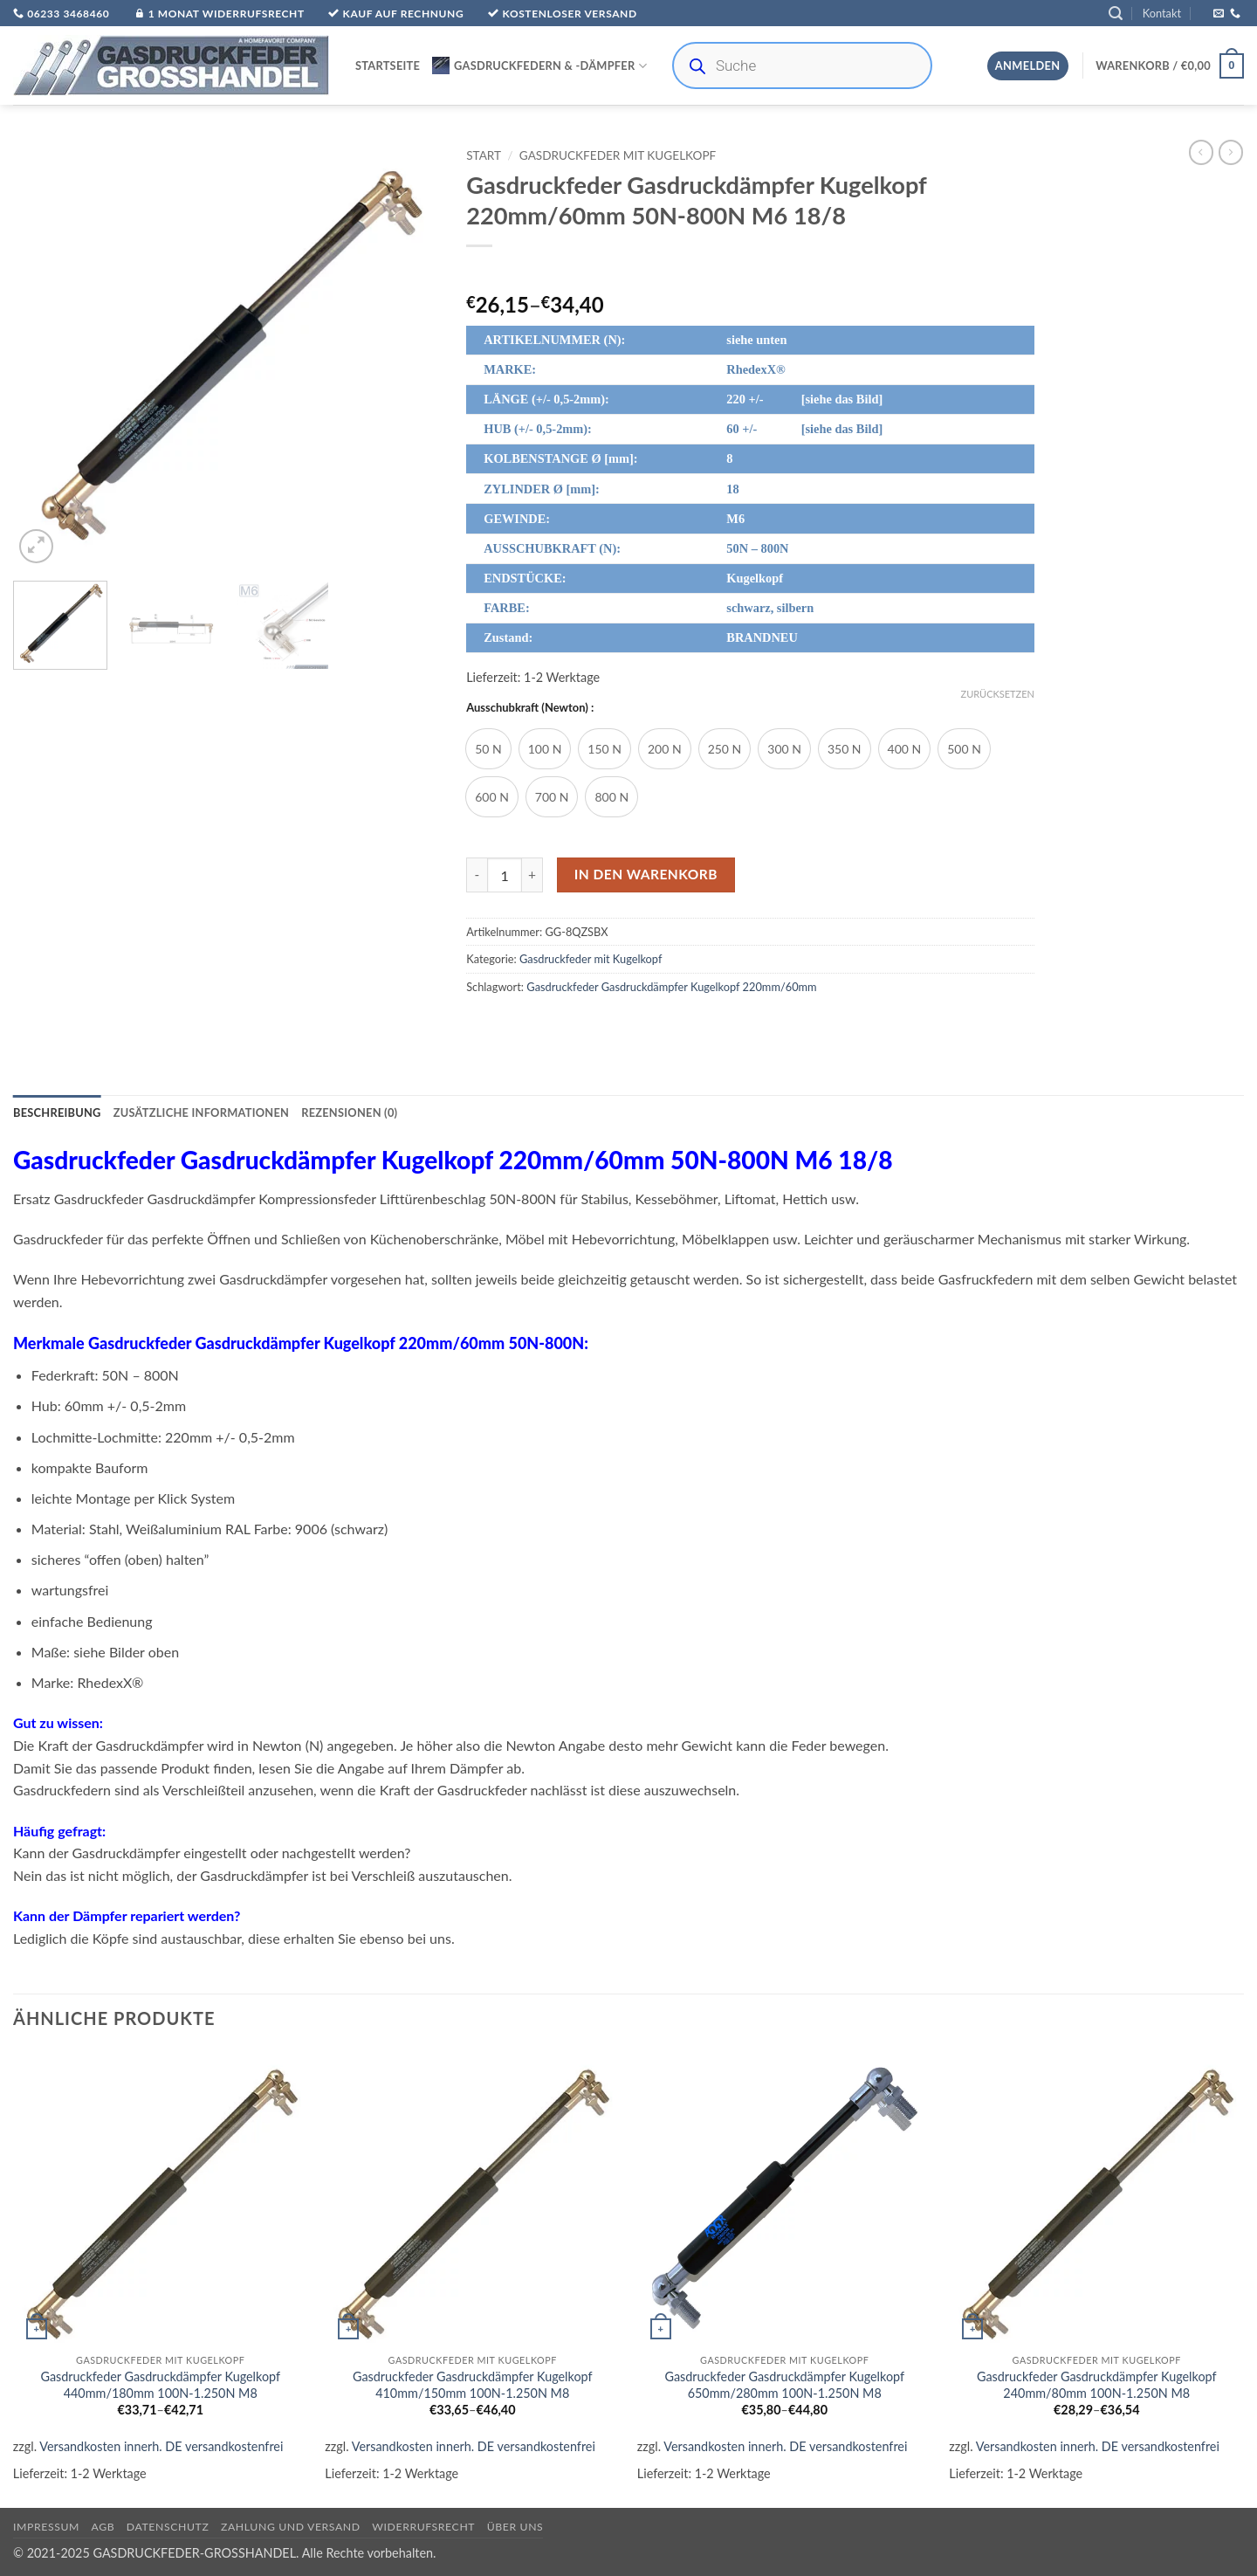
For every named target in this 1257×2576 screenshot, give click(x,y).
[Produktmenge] (504, 875)
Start (483, 155)
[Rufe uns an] (1235, 14)
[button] (1116, 13)
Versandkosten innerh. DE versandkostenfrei (161, 2446)
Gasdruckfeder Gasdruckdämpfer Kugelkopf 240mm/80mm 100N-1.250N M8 (1097, 2384)
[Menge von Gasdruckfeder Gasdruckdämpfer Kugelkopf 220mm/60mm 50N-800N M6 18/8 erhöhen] (532, 875)
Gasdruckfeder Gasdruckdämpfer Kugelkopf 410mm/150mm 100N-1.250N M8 (473, 2384)
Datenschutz (168, 2526)
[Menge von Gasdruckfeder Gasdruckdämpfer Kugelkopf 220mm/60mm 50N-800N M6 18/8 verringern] (476, 875)
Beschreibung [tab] (57, 1112)
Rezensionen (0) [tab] (349, 1112)
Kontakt (1162, 13)
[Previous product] (1231, 152)
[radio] (488, 748)
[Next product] (1201, 152)
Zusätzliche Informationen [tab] (201, 1112)
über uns (515, 2526)
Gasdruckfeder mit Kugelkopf (617, 155)
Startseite (387, 65)
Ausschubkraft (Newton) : (530, 708)
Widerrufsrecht (423, 2526)
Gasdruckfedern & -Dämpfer (539, 65)
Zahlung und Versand (291, 2526)
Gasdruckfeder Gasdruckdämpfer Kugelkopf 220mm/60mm (671, 987)
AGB (103, 2526)
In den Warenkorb (646, 874)
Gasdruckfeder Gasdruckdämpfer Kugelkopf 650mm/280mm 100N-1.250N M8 (784, 2384)
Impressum (46, 2526)
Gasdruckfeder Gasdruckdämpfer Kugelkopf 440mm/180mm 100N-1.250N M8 (160, 2384)
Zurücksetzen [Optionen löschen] (997, 693)
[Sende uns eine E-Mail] (1218, 14)
